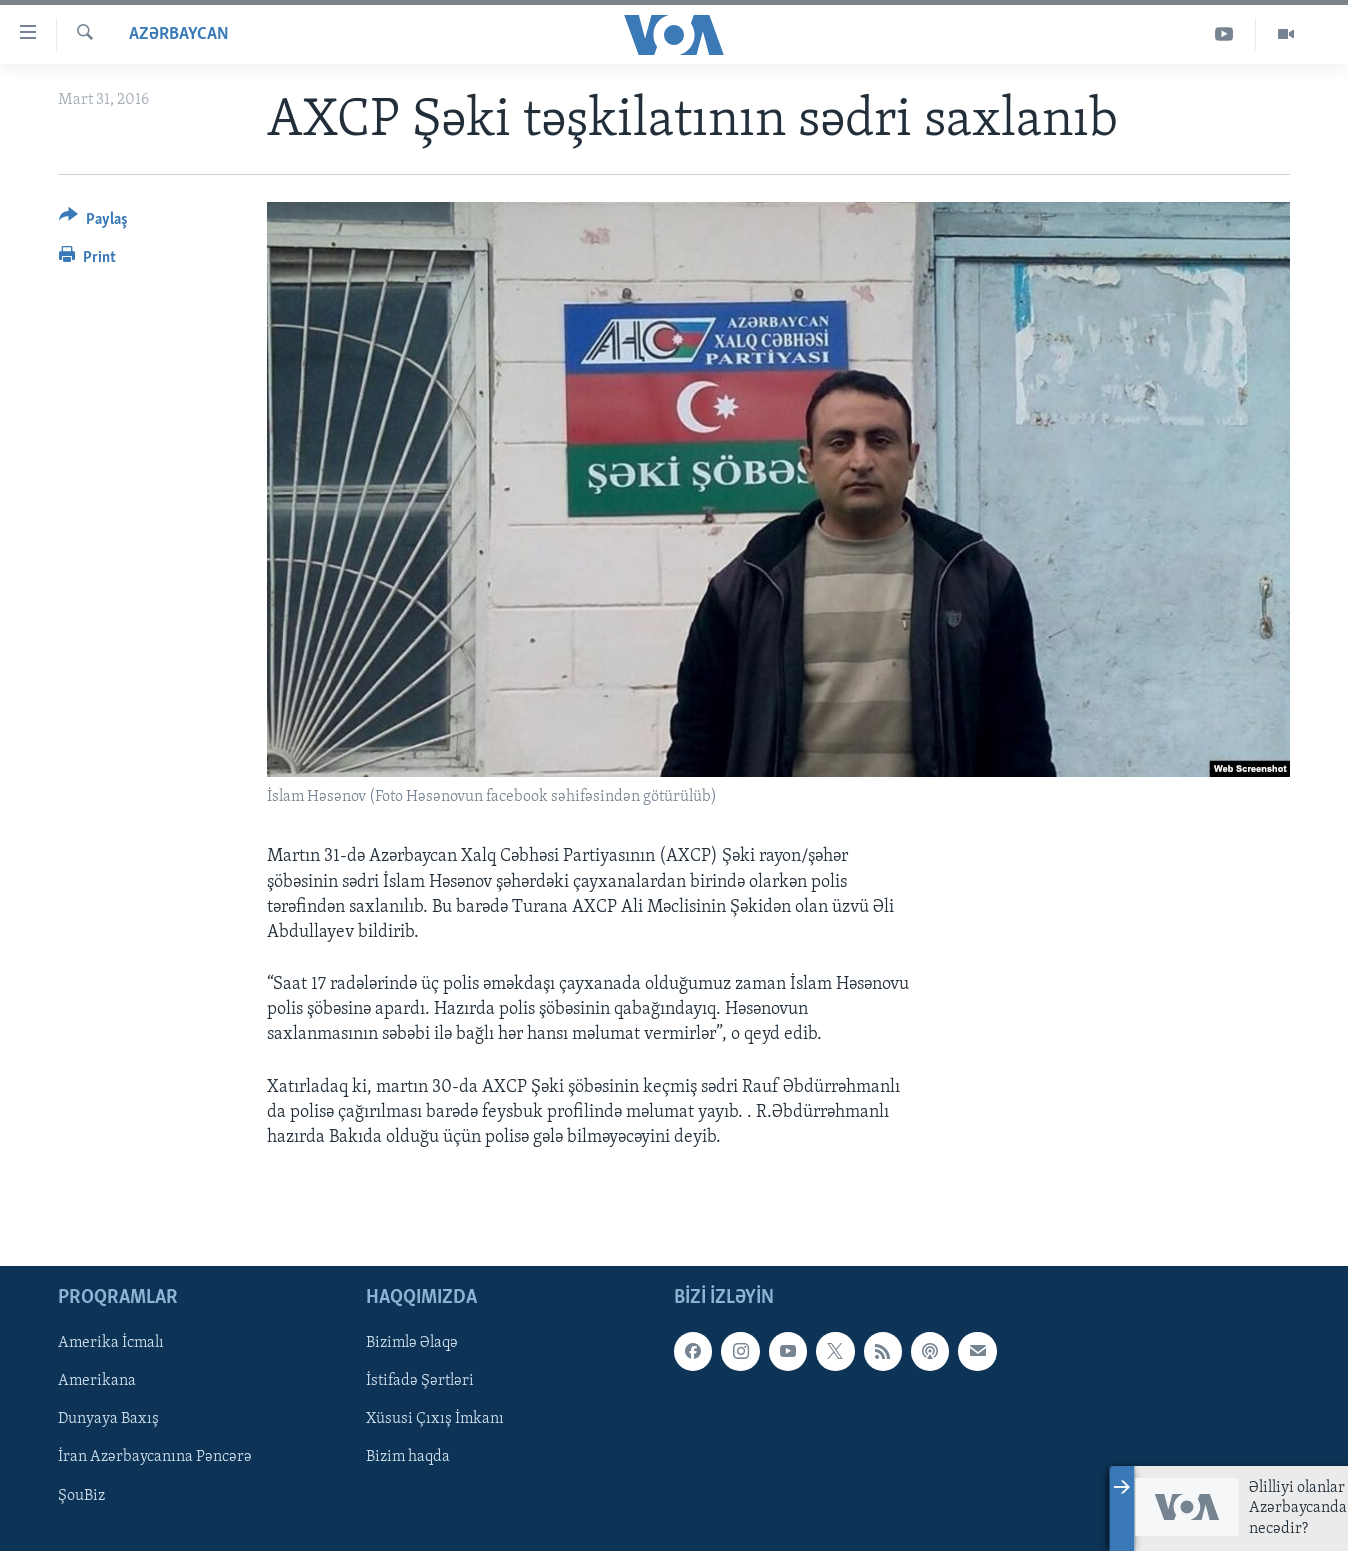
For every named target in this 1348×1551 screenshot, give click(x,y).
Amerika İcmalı (111, 1344)
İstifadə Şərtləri (420, 1382)
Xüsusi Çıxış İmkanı (435, 1420)
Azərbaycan (179, 34)
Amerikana (97, 1382)
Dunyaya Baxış (108, 1420)
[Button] (93, 222)
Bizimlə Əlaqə (412, 1344)
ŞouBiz (81, 1496)
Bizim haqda (408, 1458)
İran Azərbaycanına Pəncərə (155, 1458)
